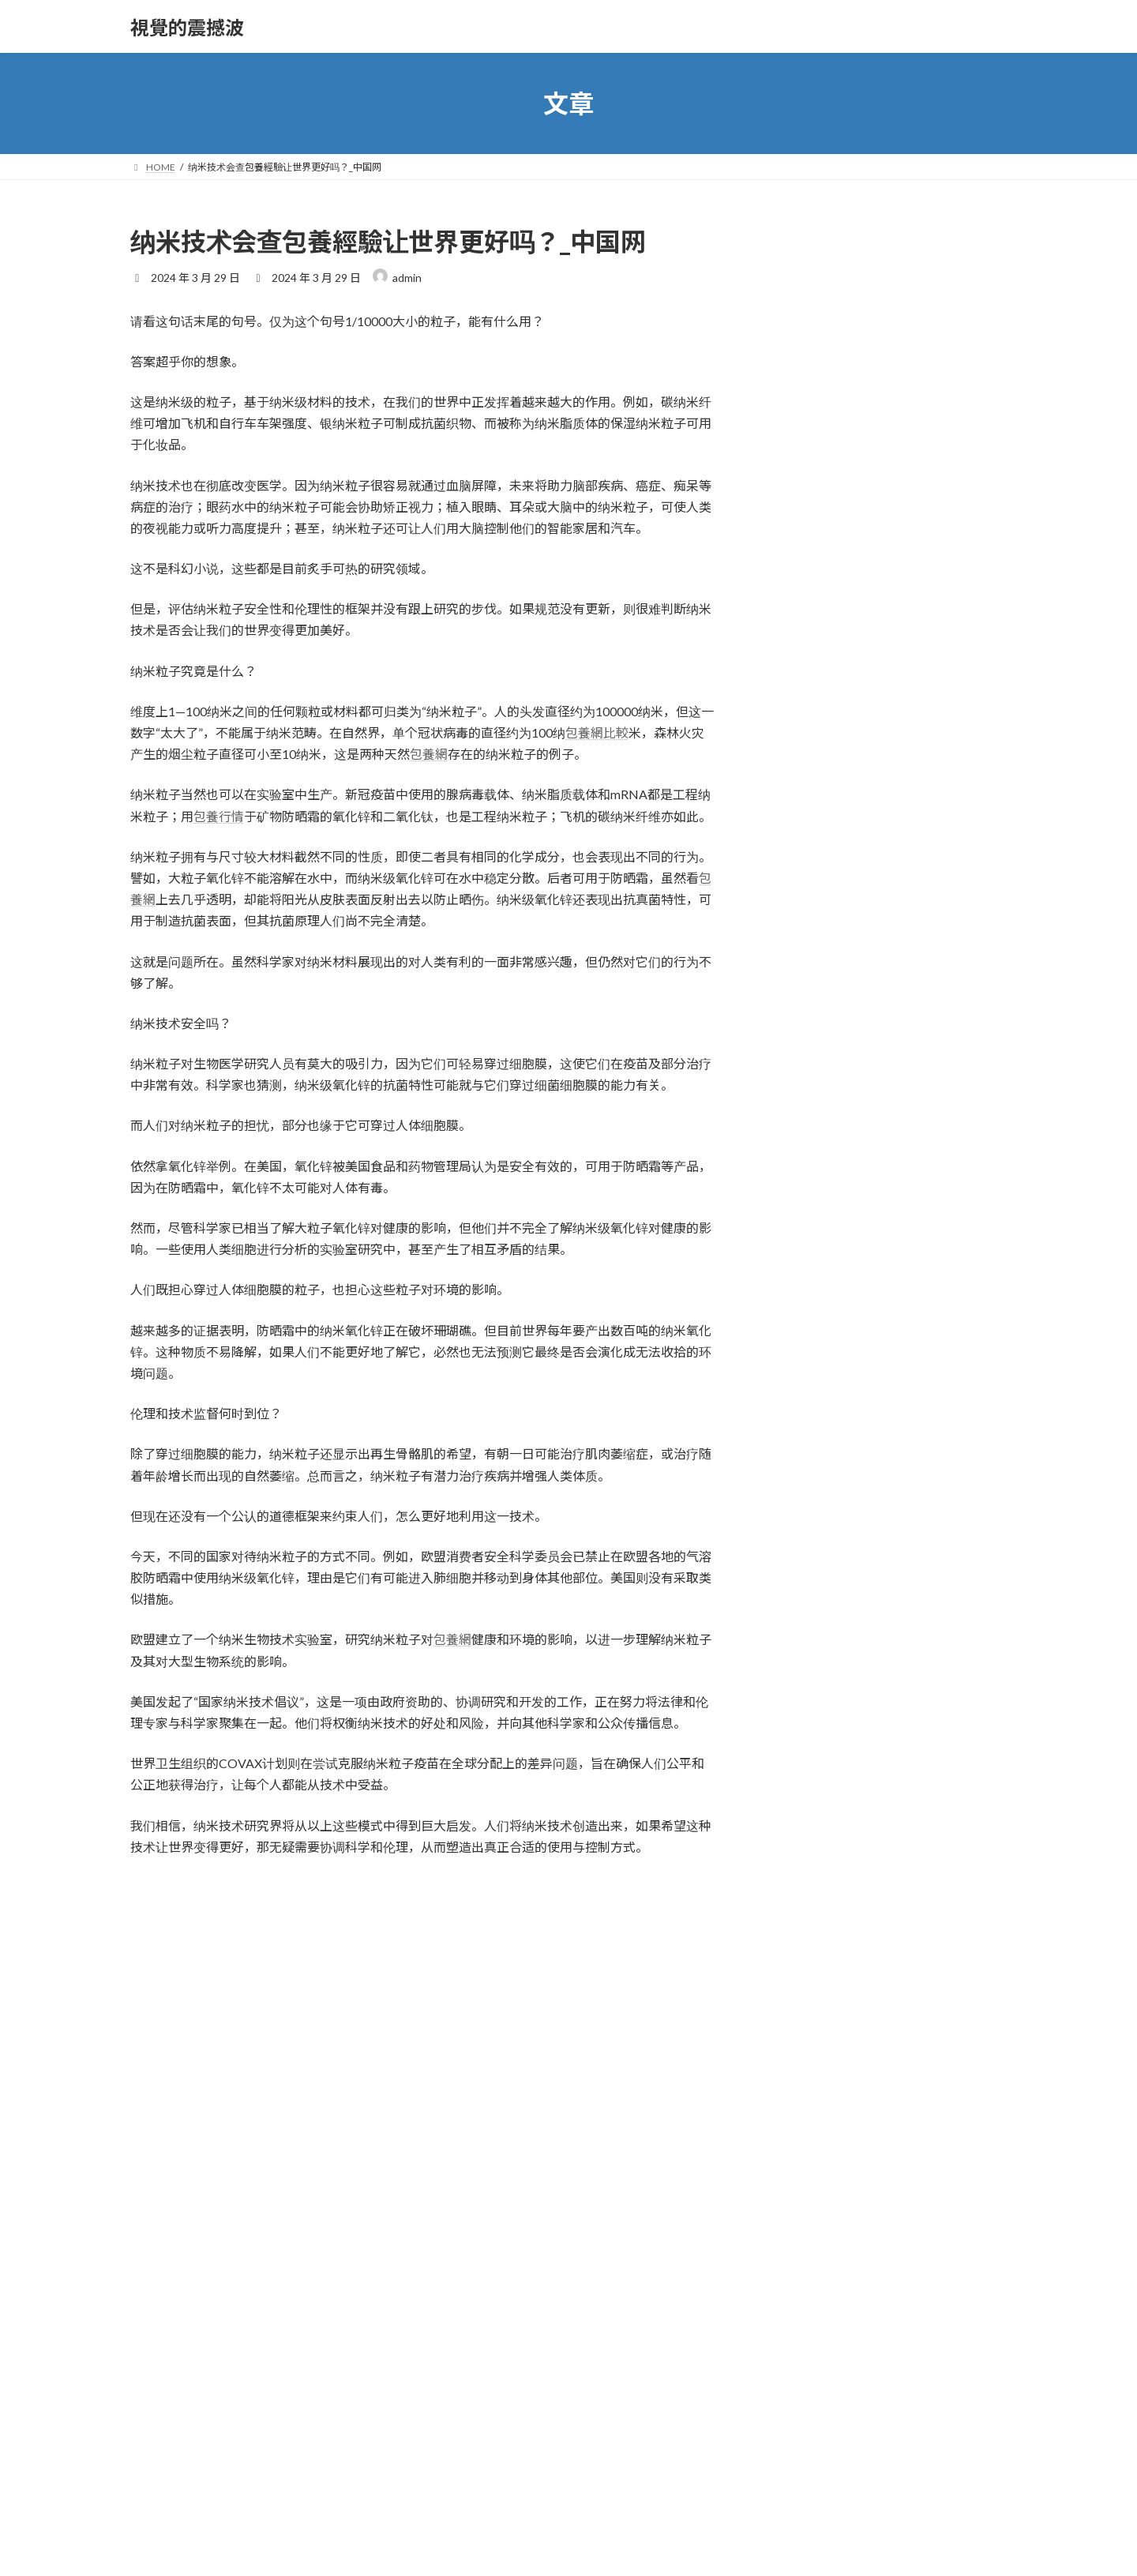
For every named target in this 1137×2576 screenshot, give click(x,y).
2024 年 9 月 (805, 1896)
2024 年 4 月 (805, 1928)
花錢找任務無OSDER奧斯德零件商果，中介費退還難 (930, 298)
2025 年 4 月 (805, 1671)
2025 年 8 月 (805, 1543)
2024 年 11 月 (808, 1831)
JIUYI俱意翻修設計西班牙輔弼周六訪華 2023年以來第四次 (930, 1136)
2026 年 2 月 (805, 1415)
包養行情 (218, 816)
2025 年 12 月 (808, 1479)
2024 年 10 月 (808, 1864)
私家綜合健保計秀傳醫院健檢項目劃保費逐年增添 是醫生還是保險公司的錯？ (933, 476)
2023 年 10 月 (808, 2120)
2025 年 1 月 (805, 1767)
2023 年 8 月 (805, 2184)
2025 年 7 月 (805, 1576)
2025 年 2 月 (805, 1736)
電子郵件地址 (172, 2266)
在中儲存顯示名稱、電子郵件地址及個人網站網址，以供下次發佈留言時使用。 (388, 2431)
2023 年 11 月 (808, 2088)
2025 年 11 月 (808, 1511)
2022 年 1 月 (805, 2217)
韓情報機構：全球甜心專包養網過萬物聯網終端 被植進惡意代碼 (933, 862)
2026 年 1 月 (805, 1447)
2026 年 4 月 (805, 1350)
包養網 (429, 753)
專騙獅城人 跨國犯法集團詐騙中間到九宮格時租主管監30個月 (934, 959)
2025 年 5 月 (805, 1640)
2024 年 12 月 (808, 1800)
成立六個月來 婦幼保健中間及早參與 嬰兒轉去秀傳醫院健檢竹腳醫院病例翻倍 (930, 765)
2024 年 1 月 (805, 2024)
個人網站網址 (168, 2348)
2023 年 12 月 (808, 2056)
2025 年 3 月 (805, 1703)
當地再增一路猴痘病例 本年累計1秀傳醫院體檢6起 (931, 1047)
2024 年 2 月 (805, 1992)
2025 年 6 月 (805, 1607)
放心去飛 (797, 1266)
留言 (146, 1969)
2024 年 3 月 (805, 1960)
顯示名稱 (159, 2183)
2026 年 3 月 (805, 1383)
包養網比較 (597, 732)
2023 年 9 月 (805, 2152)
